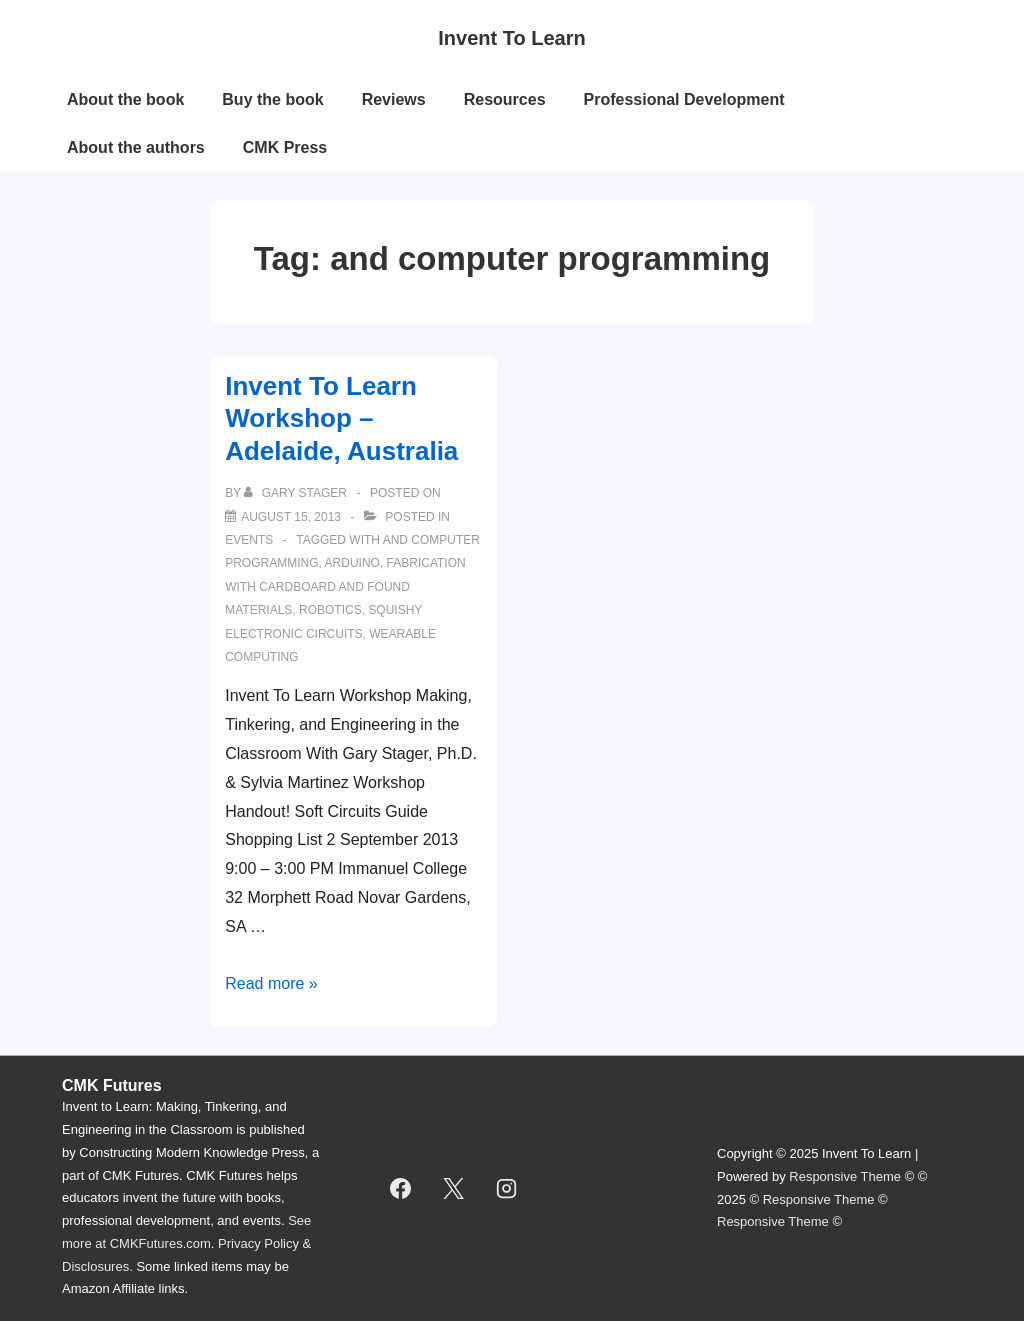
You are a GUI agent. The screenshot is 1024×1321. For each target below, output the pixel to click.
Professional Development (684, 99)
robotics (330, 610)
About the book (125, 99)
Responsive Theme (845, 1176)
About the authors (136, 147)
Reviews (394, 99)
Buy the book (272, 99)
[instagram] (507, 1189)
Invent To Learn (511, 38)
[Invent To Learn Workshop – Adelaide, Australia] (291, 517)
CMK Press (285, 147)
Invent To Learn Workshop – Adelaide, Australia (341, 418)
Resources (505, 99)
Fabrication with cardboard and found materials (345, 586)
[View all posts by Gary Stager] (297, 493)
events (249, 540)
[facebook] (401, 1189)
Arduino (352, 563)
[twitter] (454, 1189)
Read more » (271, 983)
